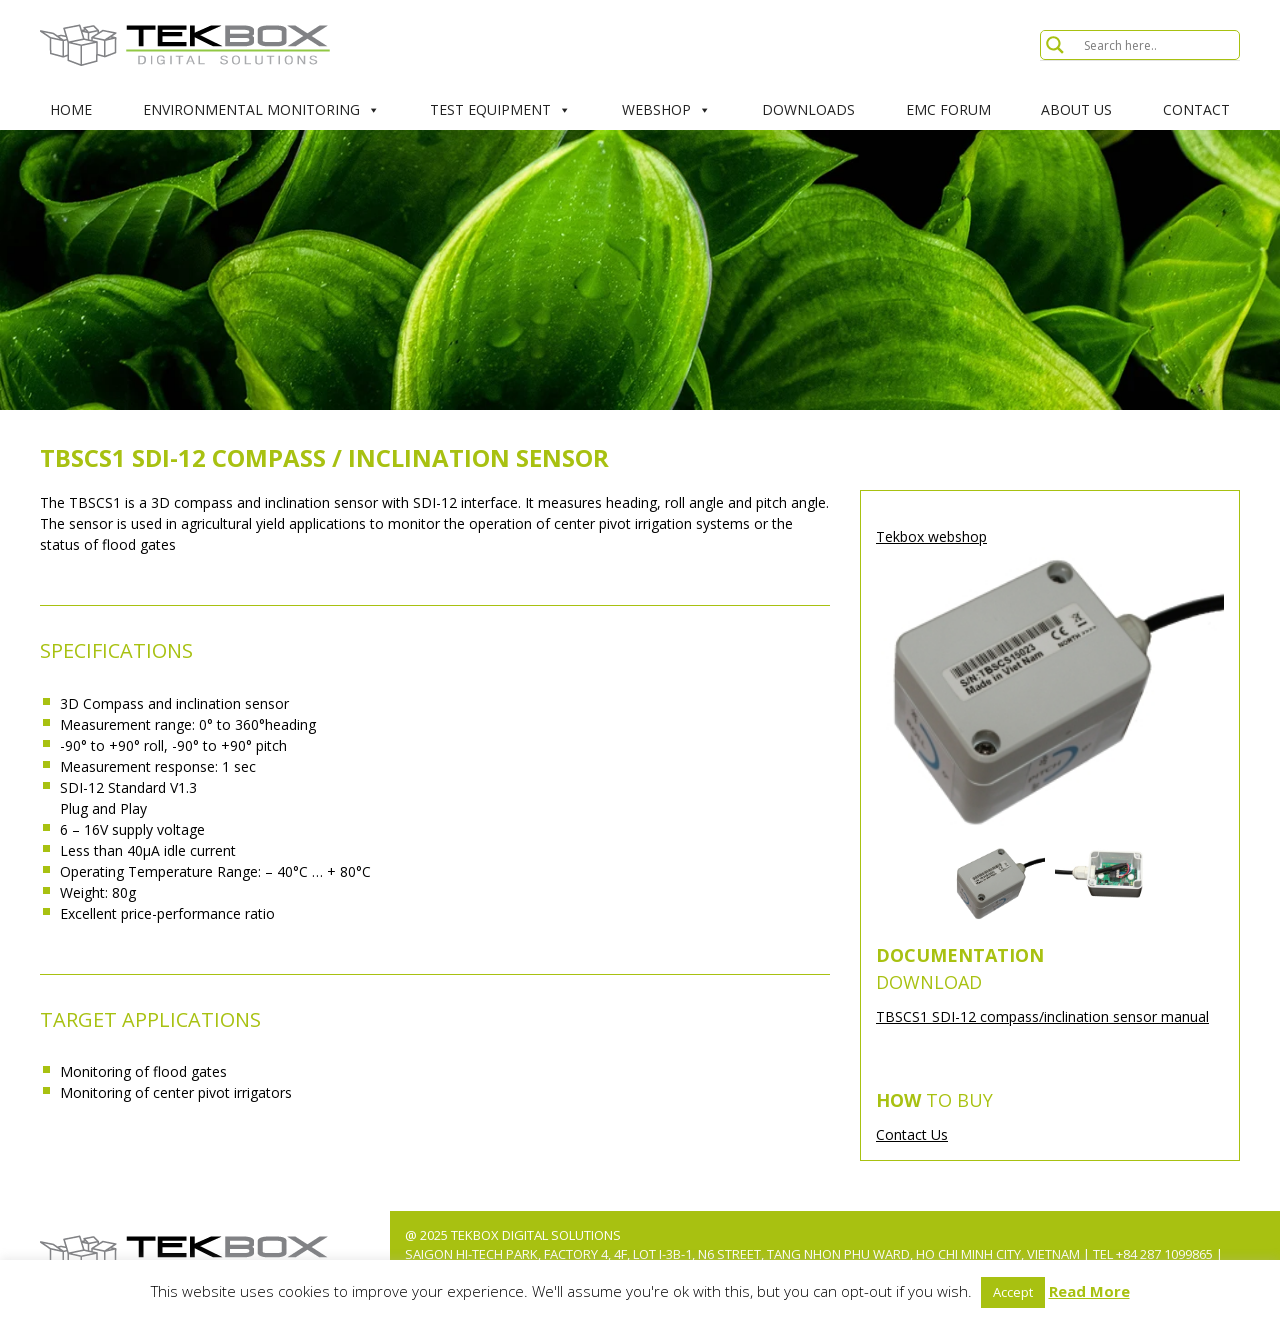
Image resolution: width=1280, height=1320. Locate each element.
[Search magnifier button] (1055, 45)
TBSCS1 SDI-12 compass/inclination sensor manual (1042, 1016)
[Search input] (1159, 45)
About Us (1076, 109)
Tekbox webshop (931, 536)
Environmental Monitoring (261, 110)
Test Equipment (500, 110)
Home (71, 109)
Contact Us (912, 1134)
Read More (1089, 1291)
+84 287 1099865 (1164, 1254)
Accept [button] (1013, 1292)
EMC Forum (948, 109)
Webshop (666, 110)
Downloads (808, 109)
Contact (1196, 109)
